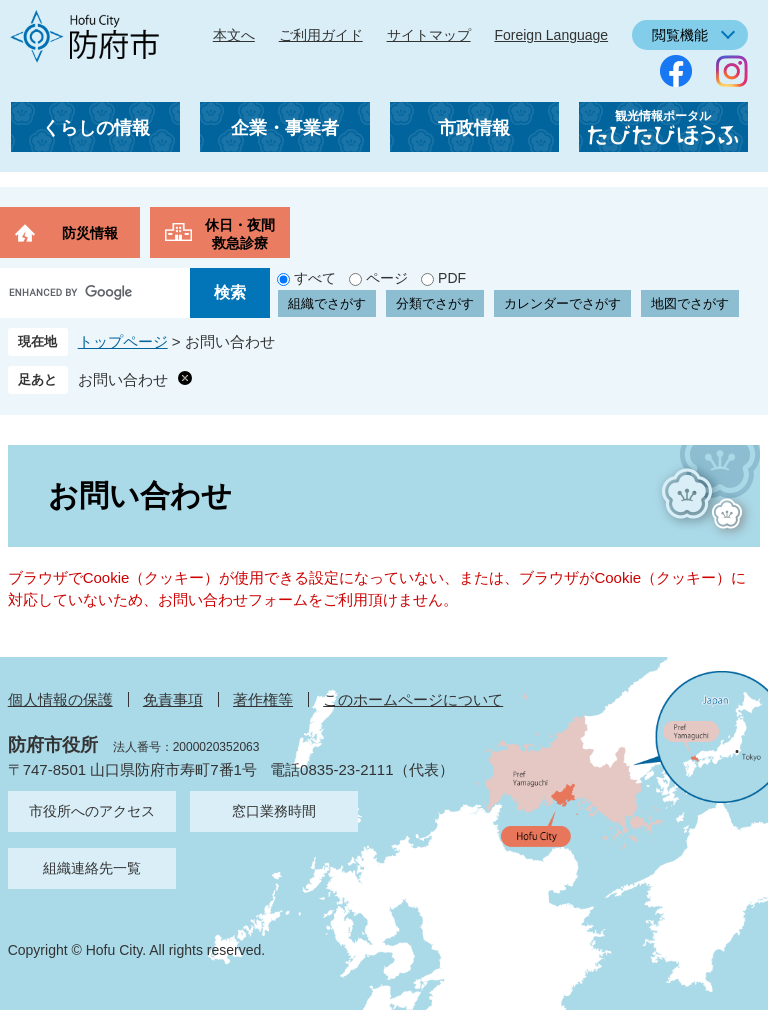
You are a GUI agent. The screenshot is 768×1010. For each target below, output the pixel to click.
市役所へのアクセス (92, 811)
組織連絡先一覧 (92, 868)
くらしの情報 (96, 128)
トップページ (123, 341)
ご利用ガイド (321, 35)
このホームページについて (413, 699)
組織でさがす (327, 303)
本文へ (234, 35)
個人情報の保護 (60, 699)
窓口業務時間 (274, 811)
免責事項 (173, 699)
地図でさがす (690, 303)
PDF (452, 278)
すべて (315, 278)
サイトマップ (429, 35)
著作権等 (263, 699)
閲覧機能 (680, 35)
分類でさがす (435, 303)
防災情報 (90, 233)
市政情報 (474, 128)
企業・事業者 (285, 128)
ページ (387, 278)
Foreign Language (551, 35)
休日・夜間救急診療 (240, 234)
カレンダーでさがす (562, 303)
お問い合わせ (123, 379)
